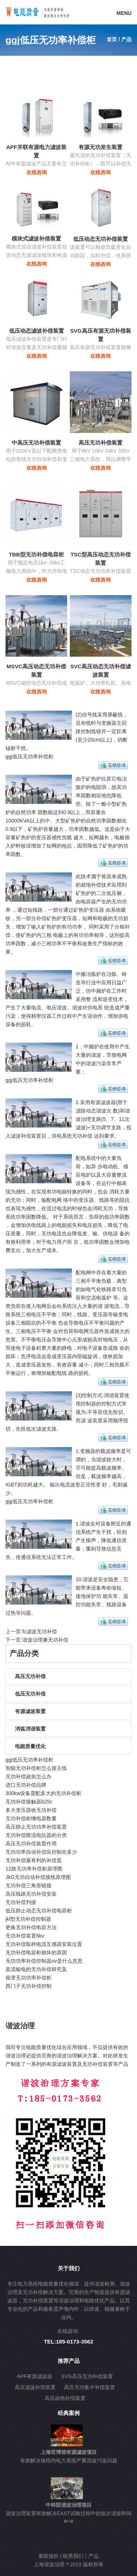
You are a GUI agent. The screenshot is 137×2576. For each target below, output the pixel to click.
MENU (124, 13)
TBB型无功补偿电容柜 (36, 554)
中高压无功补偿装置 (36, 442)
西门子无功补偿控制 (28, 1986)
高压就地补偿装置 (65, 2398)
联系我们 (73, 2556)
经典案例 (69, 2413)
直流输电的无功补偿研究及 (36, 1969)
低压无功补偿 (30, 1694)
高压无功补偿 (30, 1676)
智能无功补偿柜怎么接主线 (36, 1768)
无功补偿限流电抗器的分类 (36, 1835)
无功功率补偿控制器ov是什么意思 (44, 1961)
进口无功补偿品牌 (25, 1785)
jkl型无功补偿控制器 (28, 1919)
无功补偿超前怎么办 (28, 1776)
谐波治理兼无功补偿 (45, 1640)
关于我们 (69, 2268)
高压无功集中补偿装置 (89, 2387)
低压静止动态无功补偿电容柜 (38, 1911)
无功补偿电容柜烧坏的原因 (36, 1952)
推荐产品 (69, 2361)
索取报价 (48, 2556)
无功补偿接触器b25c (28, 1802)
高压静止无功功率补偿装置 (36, 1827)
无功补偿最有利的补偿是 (33, 1860)
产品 (93, 2556)
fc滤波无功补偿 (39, 1631)
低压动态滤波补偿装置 (36, 331)
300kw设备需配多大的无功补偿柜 (43, 1793)
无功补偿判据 (20, 1902)
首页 (112, 39)
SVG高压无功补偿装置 (87, 2376)
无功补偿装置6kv (24, 1936)
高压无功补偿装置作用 (31, 1843)
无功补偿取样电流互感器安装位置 (43, 1944)
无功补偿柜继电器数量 (31, 1818)
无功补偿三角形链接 (28, 1885)
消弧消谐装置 (30, 1729)
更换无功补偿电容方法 (31, 1927)
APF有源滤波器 (34, 2376)
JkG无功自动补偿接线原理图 (38, 1877)
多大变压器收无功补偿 (31, 1810)
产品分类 (24, 1653)
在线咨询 (36, 172)
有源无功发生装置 (100, 147)
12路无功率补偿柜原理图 (33, 1869)
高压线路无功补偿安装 (31, 1894)
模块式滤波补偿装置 (36, 238)
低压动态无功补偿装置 (100, 239)
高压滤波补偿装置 (35, 2387)
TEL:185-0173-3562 (68, 2341)
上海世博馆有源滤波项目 (69, 2452)
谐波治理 (20, 2026)
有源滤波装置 (30, 1711)
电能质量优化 (30, 1746)
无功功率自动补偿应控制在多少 (41, 1852)
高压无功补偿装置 (100, 442)
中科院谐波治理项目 (69, 2505)
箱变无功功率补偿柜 (28, 1978)
